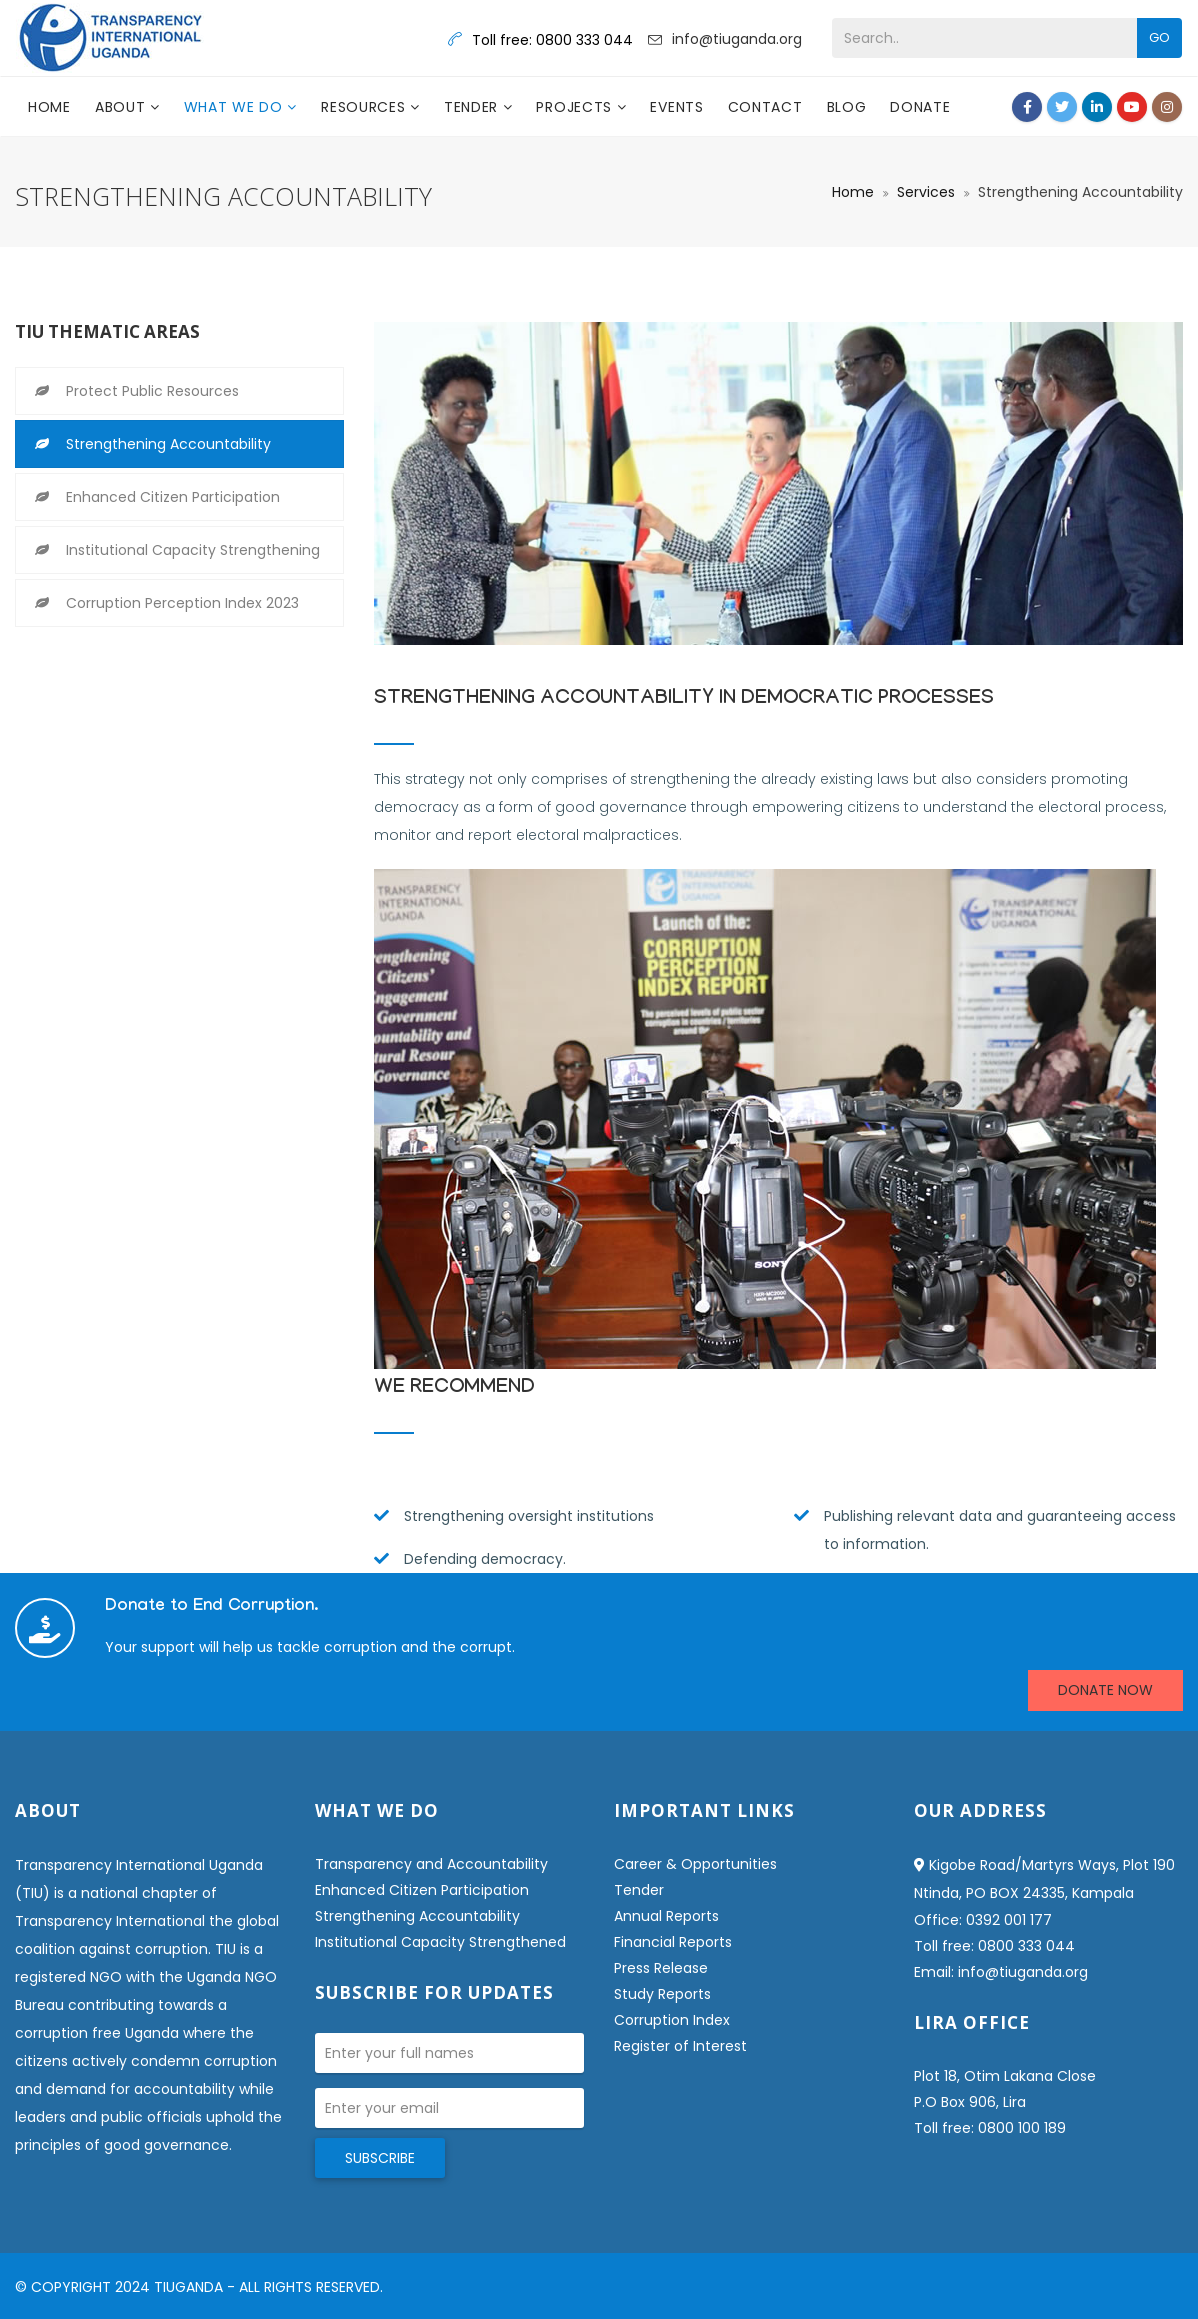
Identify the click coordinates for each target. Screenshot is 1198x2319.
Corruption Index (672, 2020)
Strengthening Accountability (168, 444)
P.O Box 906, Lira (970, 2102)
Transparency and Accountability (431, 1864)
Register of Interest (680, 2046)
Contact (765, 107)
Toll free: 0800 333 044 (994, 1946)
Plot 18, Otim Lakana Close (1005, 2076)
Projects (576, 107)
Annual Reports (666, 1916)
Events (676, 107)
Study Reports (662, 1994)
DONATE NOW (1105, 1690)
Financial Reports (673, 1942)
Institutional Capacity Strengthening (193, 550)
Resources (365, 107)
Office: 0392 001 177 (983, 1920)
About (122, 107)
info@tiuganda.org (737, 39)
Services (926, 192)
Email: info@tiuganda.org (1001, 1972)
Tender (473, 107)
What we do (236, 107)
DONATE (920, 107)
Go (1159, 37)
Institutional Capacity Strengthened (440, 1942)
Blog (847, 107)
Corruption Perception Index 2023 (182, 603)
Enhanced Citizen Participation (173, 497)
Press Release (661, 1968)
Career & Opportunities (695, 1864)
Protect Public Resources (152, 391)
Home (49, 107)
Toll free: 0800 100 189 (990, 2128)
